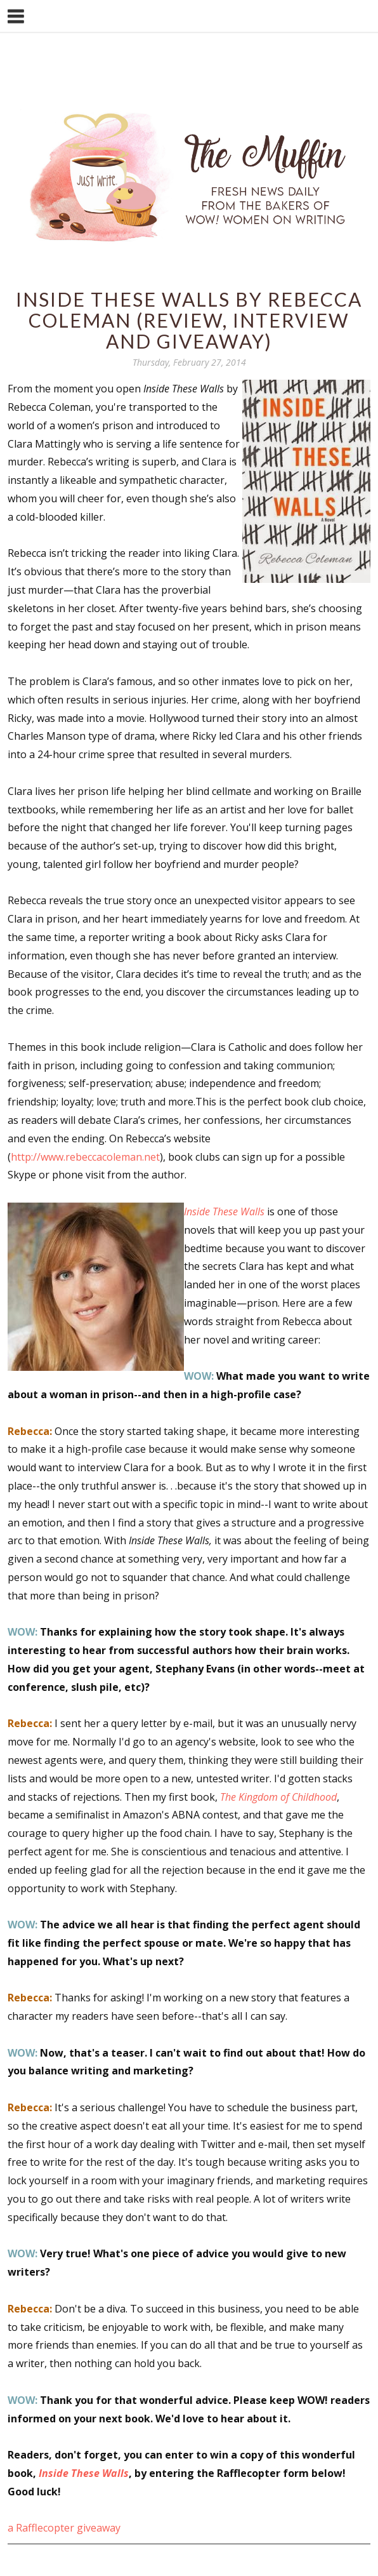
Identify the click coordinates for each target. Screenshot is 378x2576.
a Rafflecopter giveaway (64, 2528)
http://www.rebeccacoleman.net (85, 1157)
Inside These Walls (84, 2473)
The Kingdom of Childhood (278, 1797)
